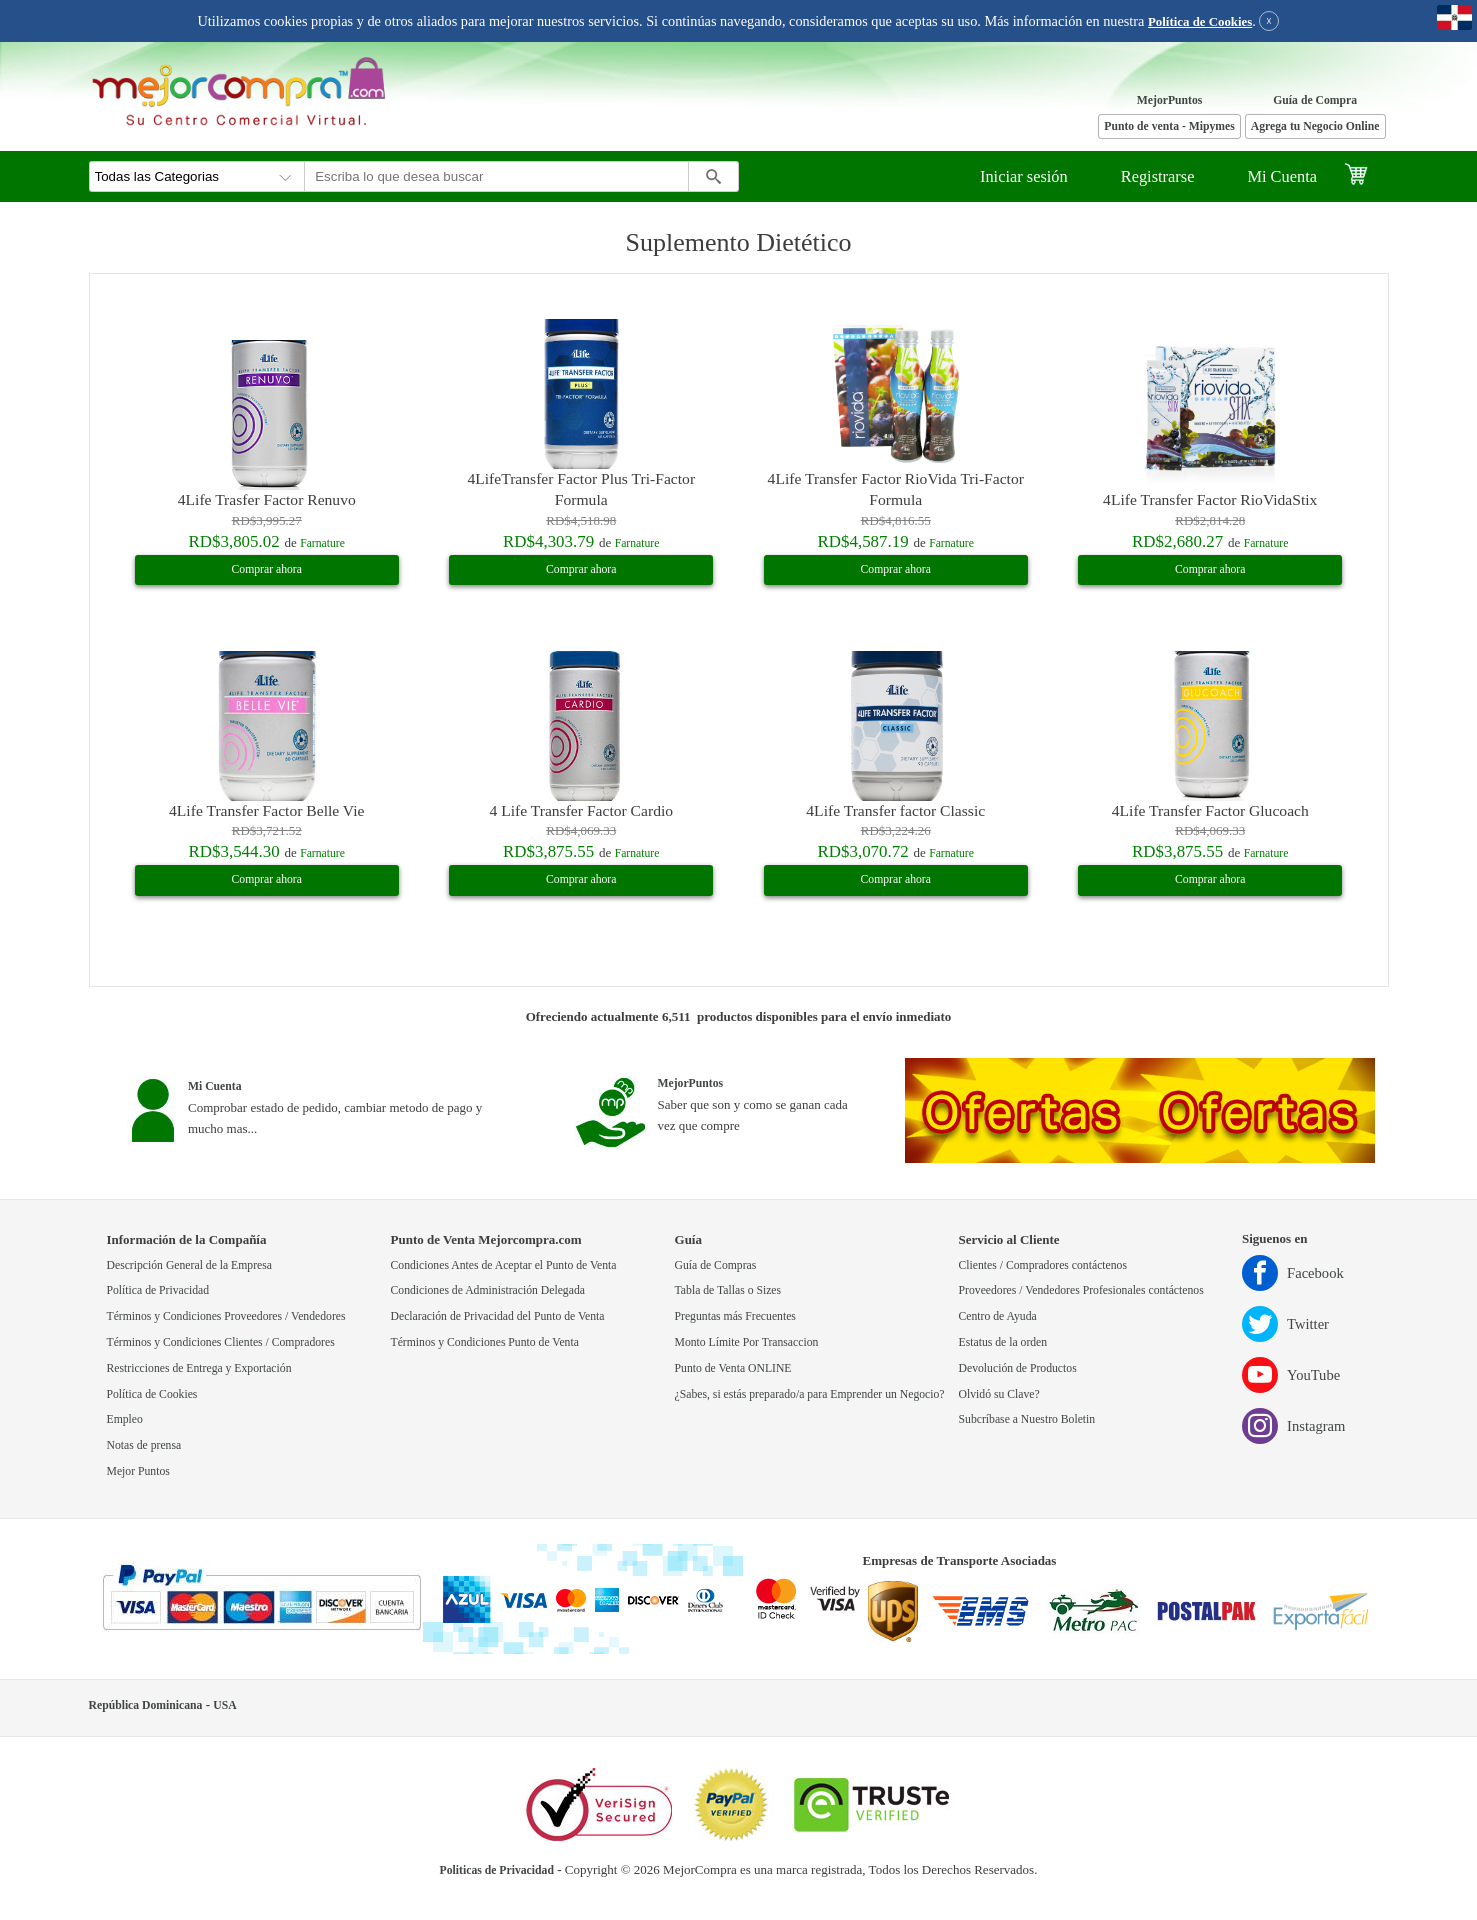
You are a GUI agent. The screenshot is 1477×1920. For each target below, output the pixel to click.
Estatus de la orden (1003, 1342)
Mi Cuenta (1282, 176)
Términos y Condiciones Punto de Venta (485, 1342)
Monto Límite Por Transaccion (747, 1342)
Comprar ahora (267, 569)
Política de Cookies (1200, 22)
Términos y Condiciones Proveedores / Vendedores (226, 1316)
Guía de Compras (716, 1265)
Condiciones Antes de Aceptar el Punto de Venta (504, 1265)
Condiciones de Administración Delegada (488, 1290)
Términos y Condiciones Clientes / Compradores (221, 1342)
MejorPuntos (1170, 100)
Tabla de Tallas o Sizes (728, 1290)
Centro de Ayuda (998, 1316)
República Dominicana (146, 1705)
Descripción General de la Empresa (190, 1265)
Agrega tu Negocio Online (1315, 126)
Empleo (125, 1419)
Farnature (322, 543)
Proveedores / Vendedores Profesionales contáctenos (1081, 1290)
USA (224, 1705)
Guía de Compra (1315, 100)
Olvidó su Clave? (999, 1394)
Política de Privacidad (158, 1290)
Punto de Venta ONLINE (733, 1368)
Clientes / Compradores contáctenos (1043, 1265)
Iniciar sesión (1024, 176)
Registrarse (1158, 176)
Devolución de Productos (1018, 1368)
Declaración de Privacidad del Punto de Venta (498, 1316)
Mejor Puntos (138, 1471)
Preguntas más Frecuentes (735, 1316)
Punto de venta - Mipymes (1169, 126)
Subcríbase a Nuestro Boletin (1027, 1419)
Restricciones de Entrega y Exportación (199, 1368)
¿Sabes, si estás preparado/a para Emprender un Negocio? (810, 1394)
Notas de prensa (144, 1445)
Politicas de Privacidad (497, 1870)
